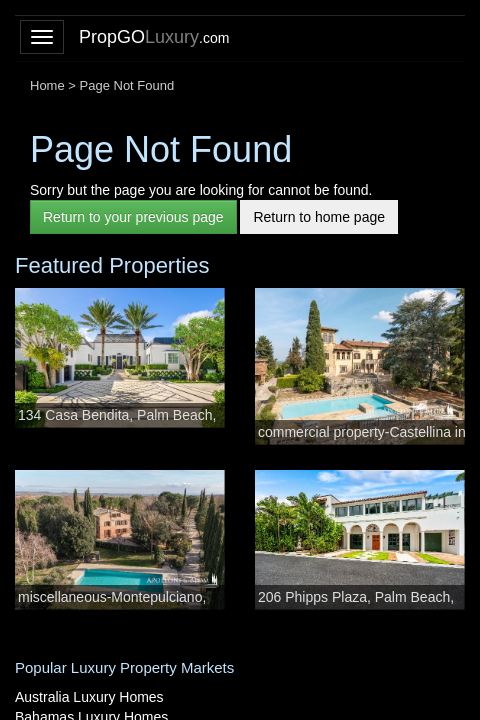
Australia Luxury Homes (89, 697)
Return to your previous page (133, 217)
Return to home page (319, 217)
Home (47, 85)
